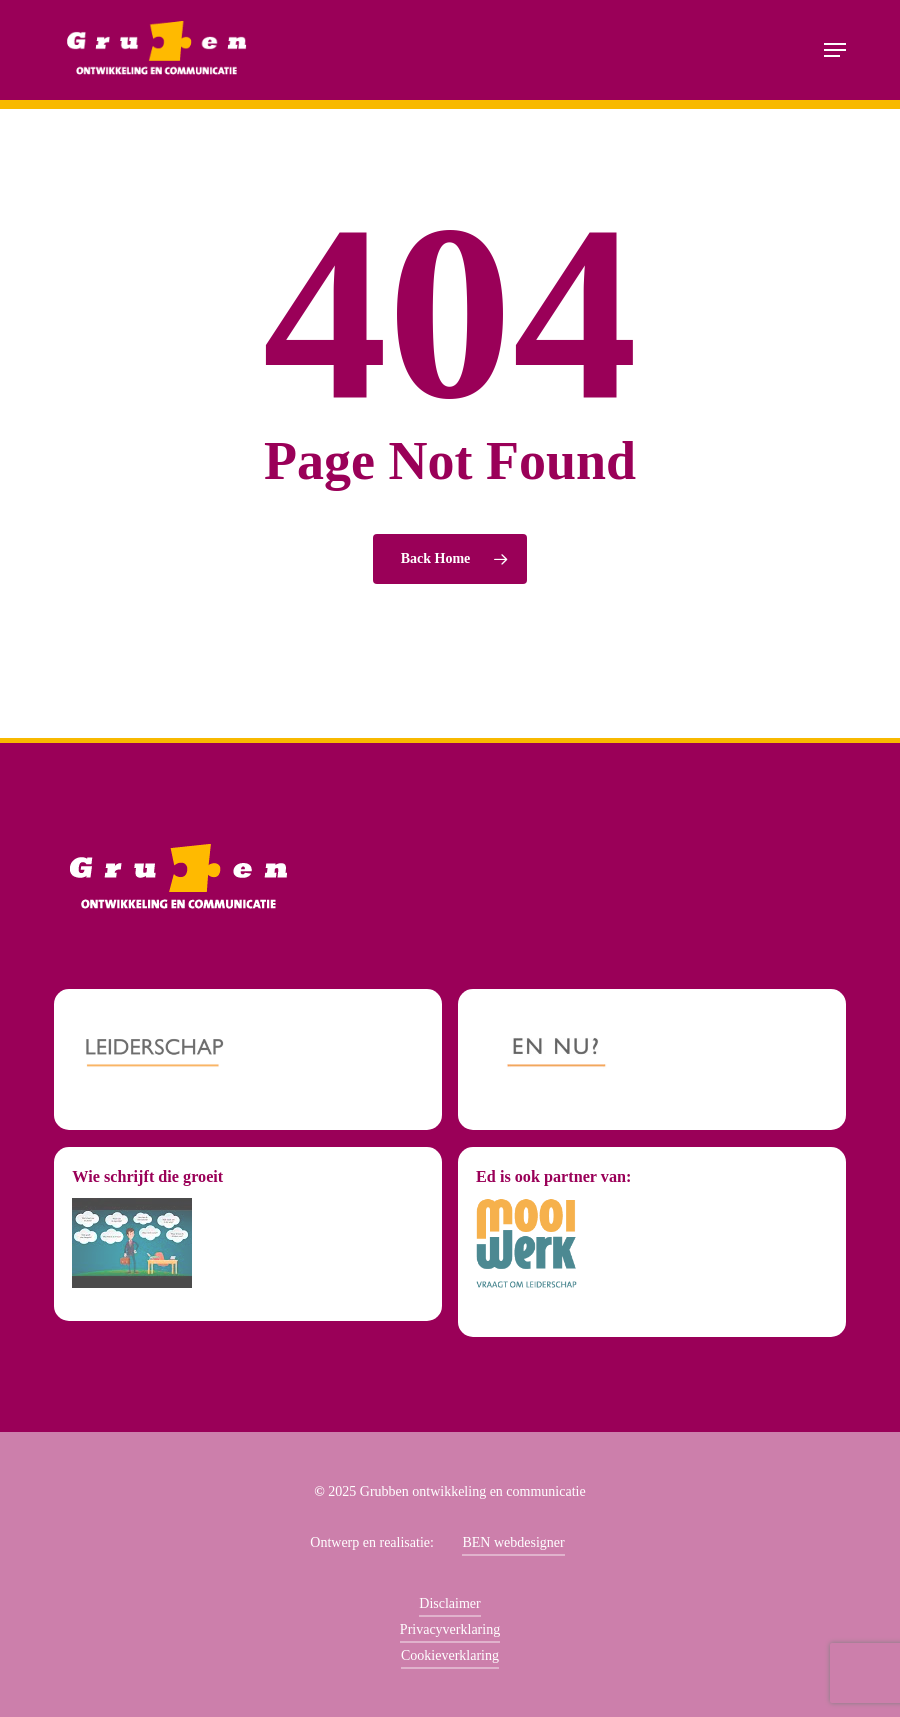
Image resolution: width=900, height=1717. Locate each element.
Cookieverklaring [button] (450, 1655)
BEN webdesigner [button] (513, 1542)
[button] (835, 50)
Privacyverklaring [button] (450, 1629)
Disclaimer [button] (449, 1603)
